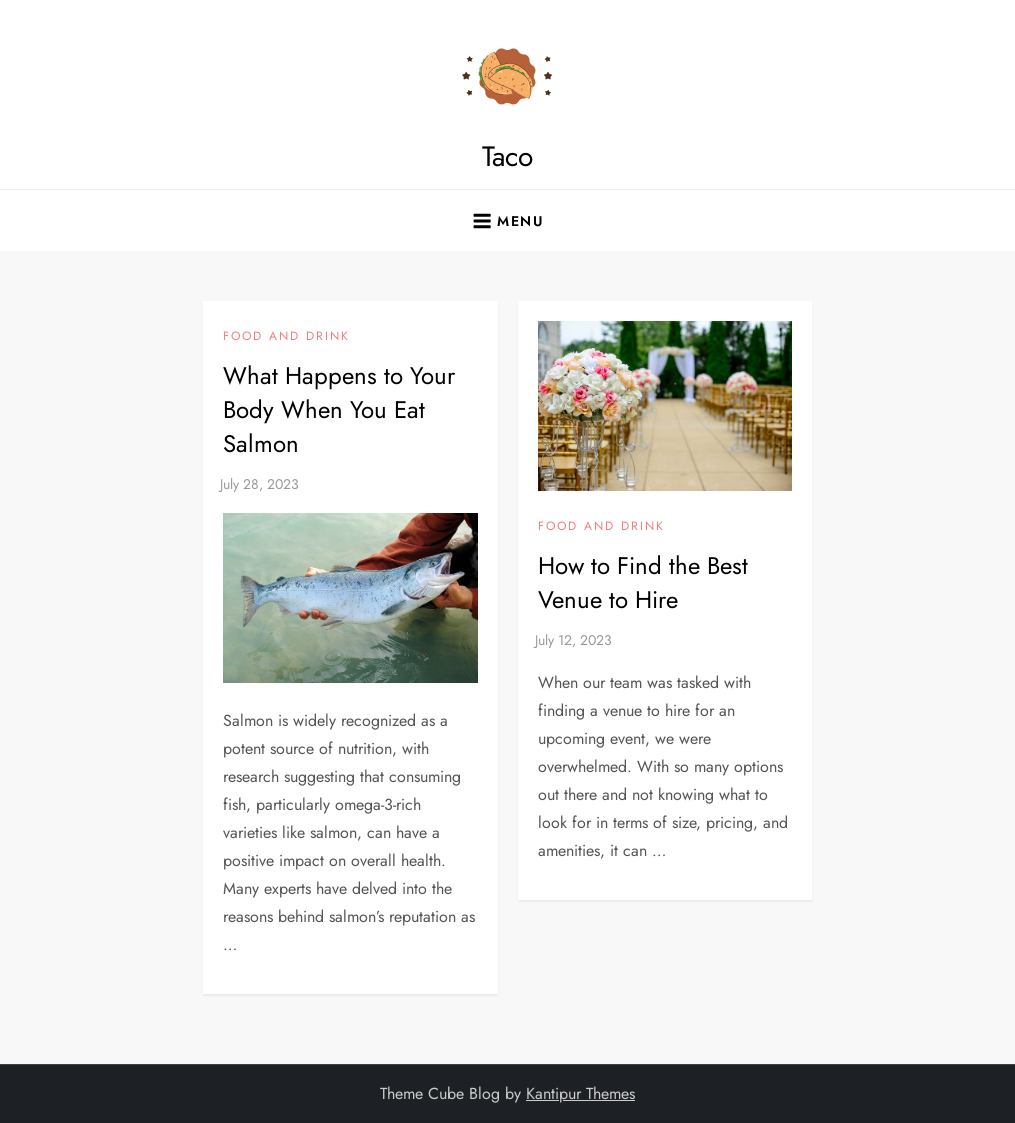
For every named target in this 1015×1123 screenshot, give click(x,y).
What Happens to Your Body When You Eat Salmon (339, 409)
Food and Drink (286, 337)
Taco (507, 156)
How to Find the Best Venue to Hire (643, 582)
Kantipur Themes (580, 1093)
